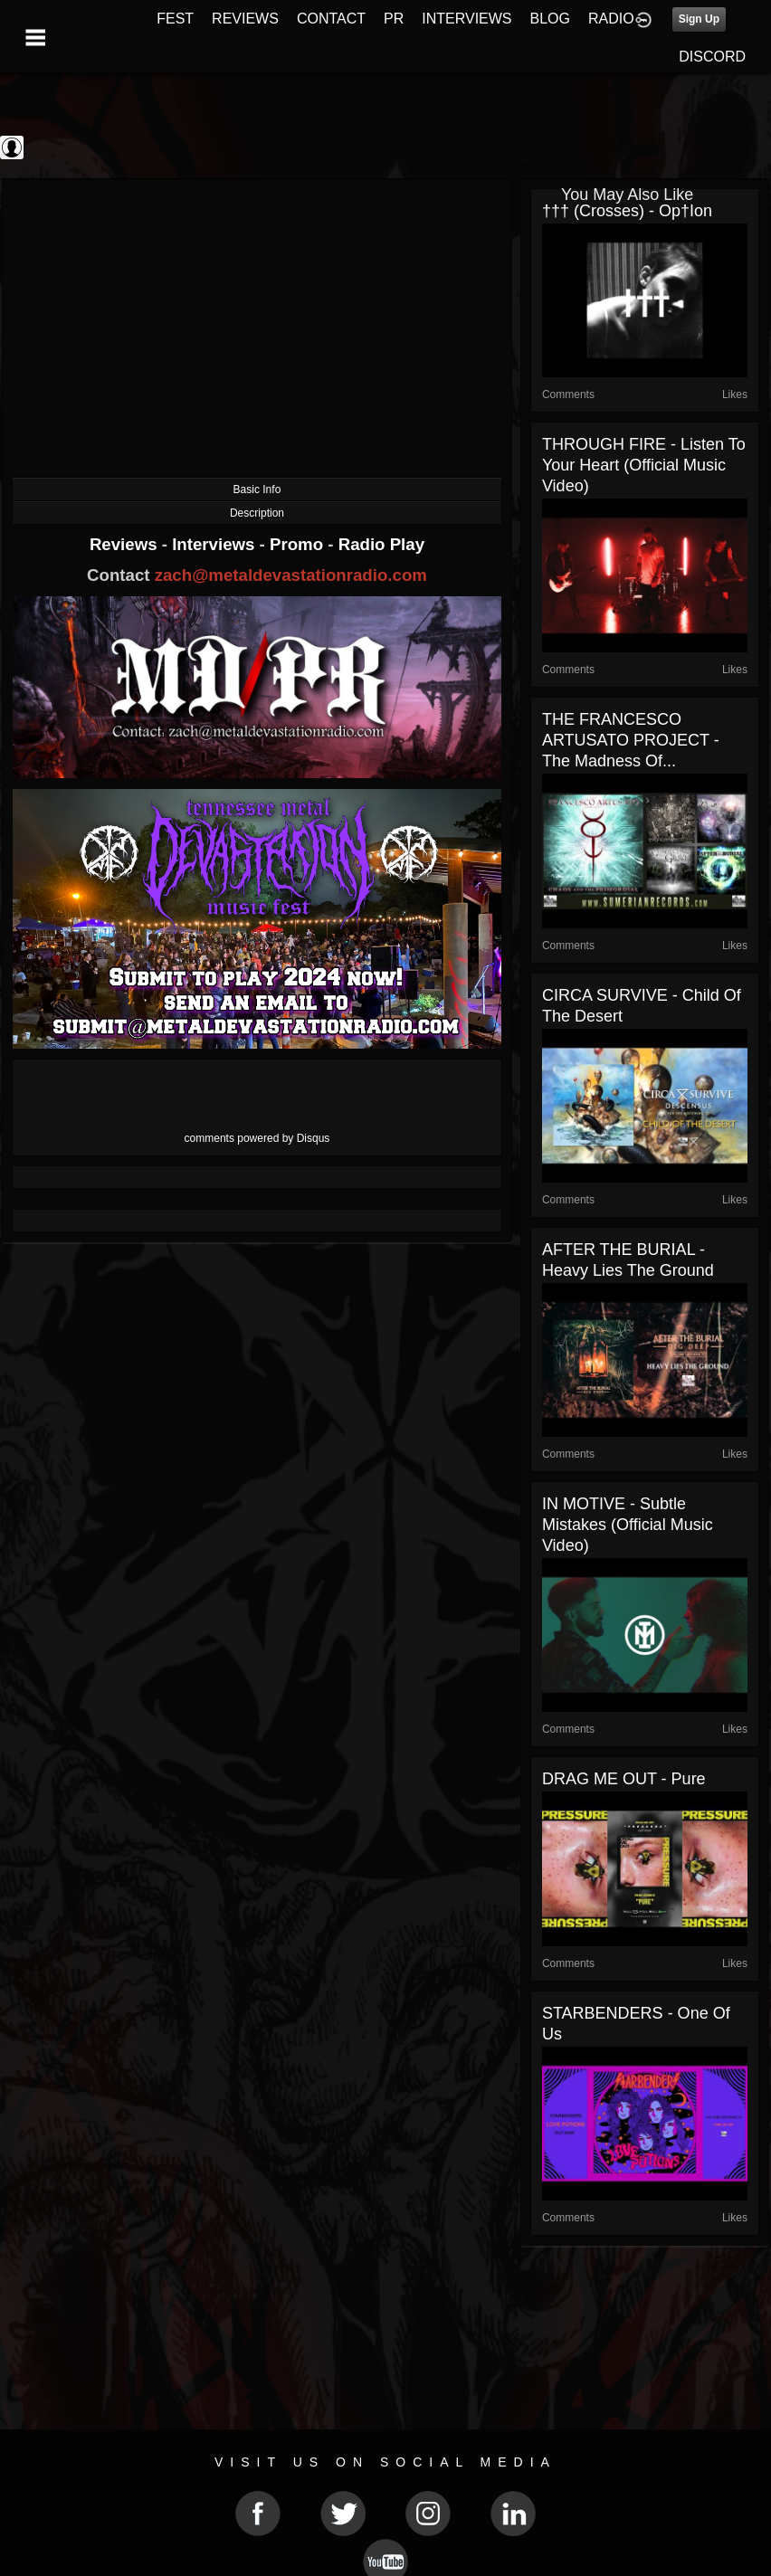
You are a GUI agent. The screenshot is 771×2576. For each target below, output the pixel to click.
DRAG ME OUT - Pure (624, 1779)
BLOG (550, 18)
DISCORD (712, 56)
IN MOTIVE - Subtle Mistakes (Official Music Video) (627, 1524)
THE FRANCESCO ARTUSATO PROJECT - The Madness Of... (630, 740)
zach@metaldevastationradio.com (291, 575)
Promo (299, 544)
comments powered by (257, 1138)
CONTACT (331, 18)
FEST (175, 18)
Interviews (215, 544)
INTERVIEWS (466, 18)
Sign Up (699, 19)
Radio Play (381, 544)
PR (394, 18)
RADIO (611, 18)
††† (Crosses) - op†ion (627, 211)
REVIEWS (245, 18)
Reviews (126, 544)
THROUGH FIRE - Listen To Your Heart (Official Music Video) (644, 465)
